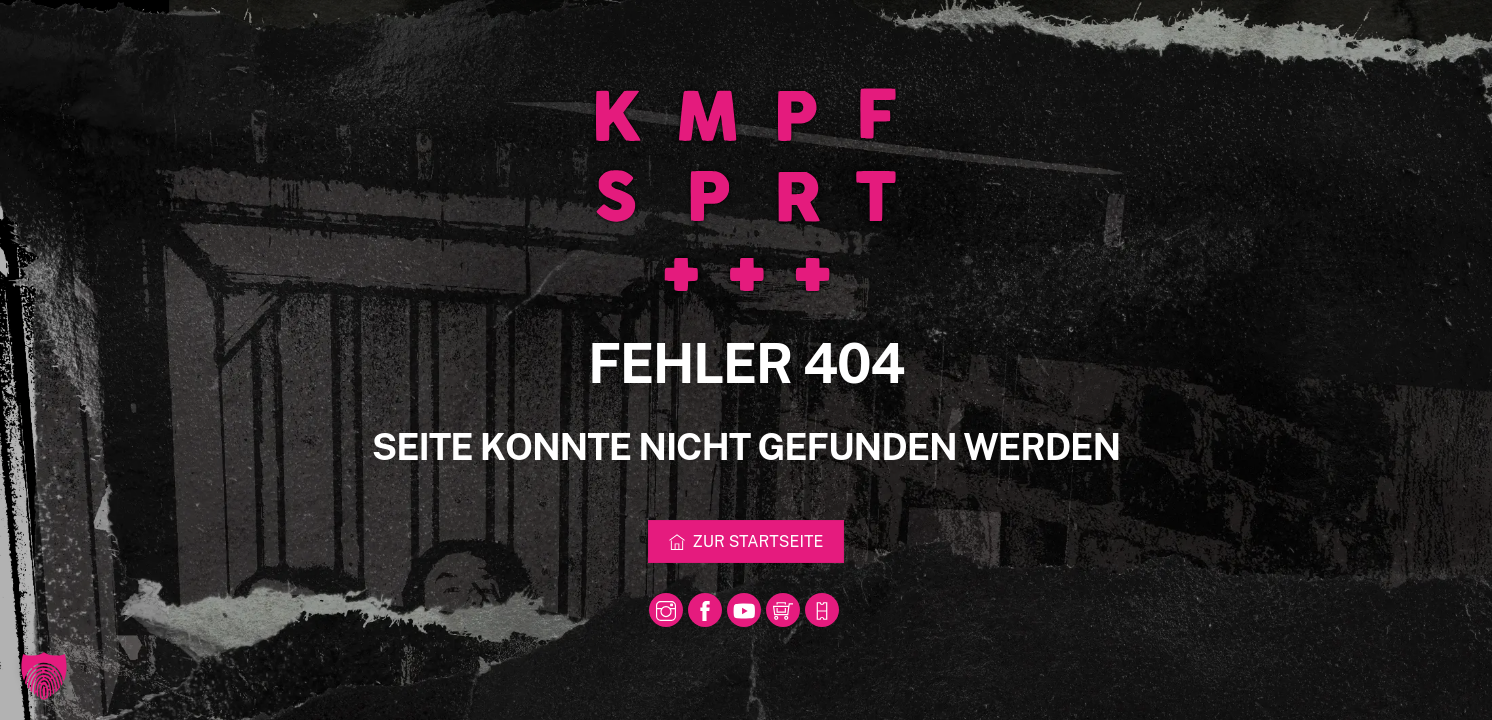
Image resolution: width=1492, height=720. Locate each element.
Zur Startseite (746, 542)
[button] (44, 676)
